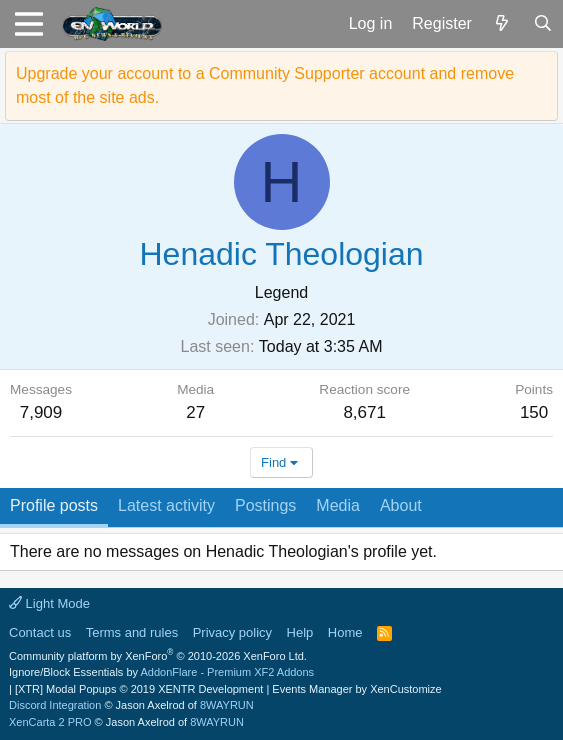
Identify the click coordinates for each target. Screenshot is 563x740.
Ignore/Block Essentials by (161, 672)
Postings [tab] (265, 505)
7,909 (41, 412)
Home (345, 632)
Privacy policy (232, 632)
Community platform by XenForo (158, 656)
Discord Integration (55, 705)
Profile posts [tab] (54, 505)
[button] (28, 24)
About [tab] (401, 505)
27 (195, 412)
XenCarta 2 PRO (50, 722)
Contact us (40, 632)
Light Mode (49, 603)
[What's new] (502, 24)
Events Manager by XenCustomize (356, 689)
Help (300, 632)
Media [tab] (338, 505)
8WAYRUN (227, 705)
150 (534, 412)
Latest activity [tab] (166, 505)
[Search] (542, 24)
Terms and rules (132, 632)
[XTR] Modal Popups (139, 689)
